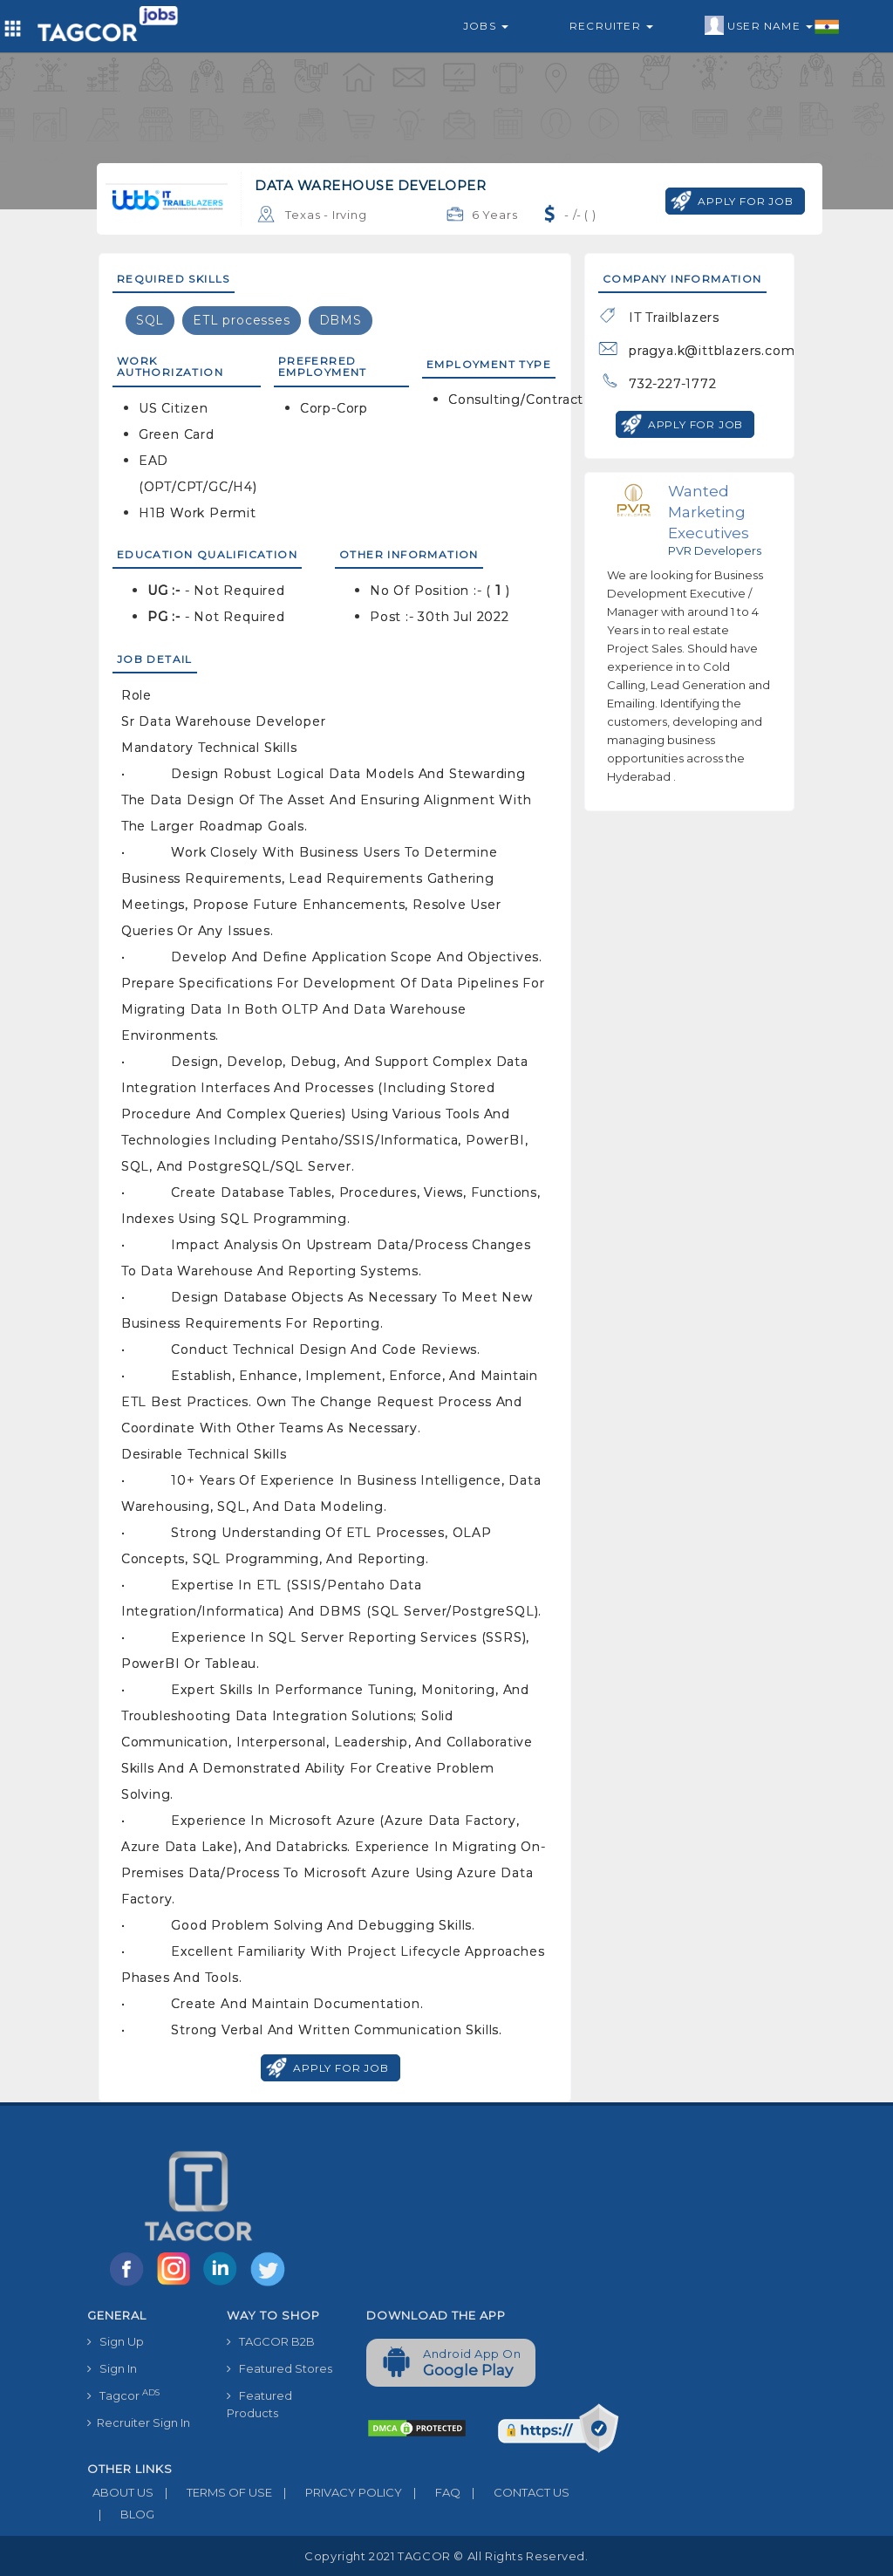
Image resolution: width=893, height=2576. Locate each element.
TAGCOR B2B (271, 2341)
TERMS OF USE (212, 2492)
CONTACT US (514, 2492)
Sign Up (115, 2341)
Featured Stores (279, 2368)
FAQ (431, 2492)
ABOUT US (120, 2492)
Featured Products (259, 2404)
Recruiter (611, 25)
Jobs (485, 25)
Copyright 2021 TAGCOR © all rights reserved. (446, 2556)
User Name (772, 26)
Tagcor (123, 2395)
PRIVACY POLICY (337, 2492)
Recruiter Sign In (138, 2422)
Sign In (112, 2368)
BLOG (120, 2514)
